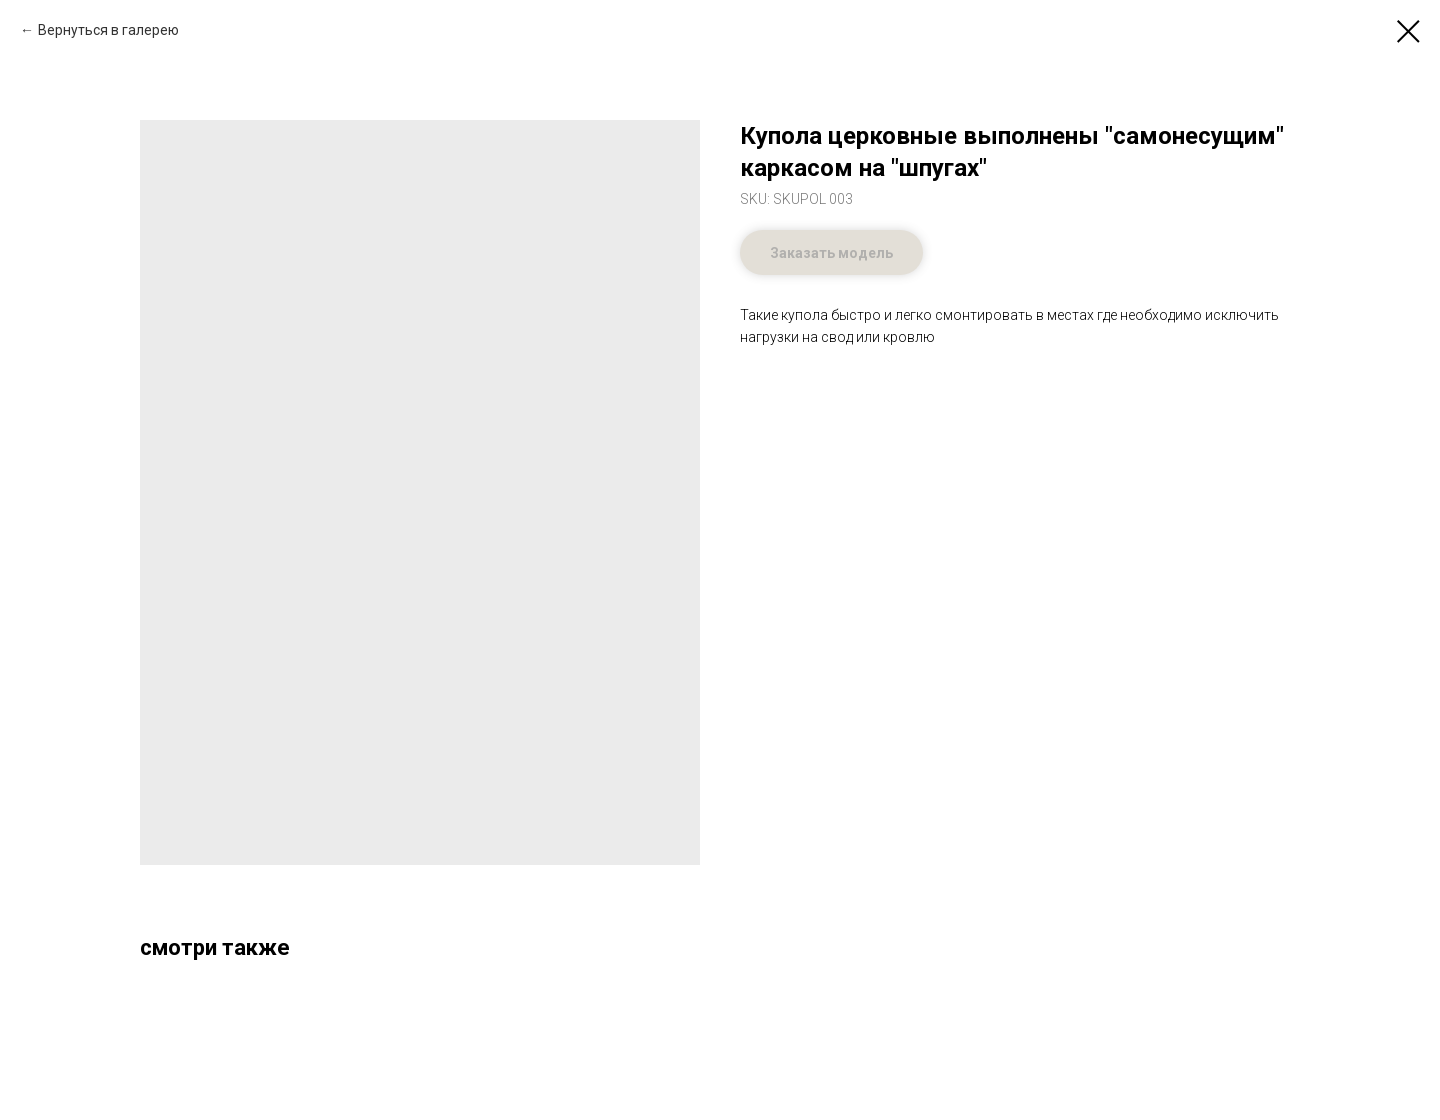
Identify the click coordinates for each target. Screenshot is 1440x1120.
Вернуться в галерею (108, 30)
